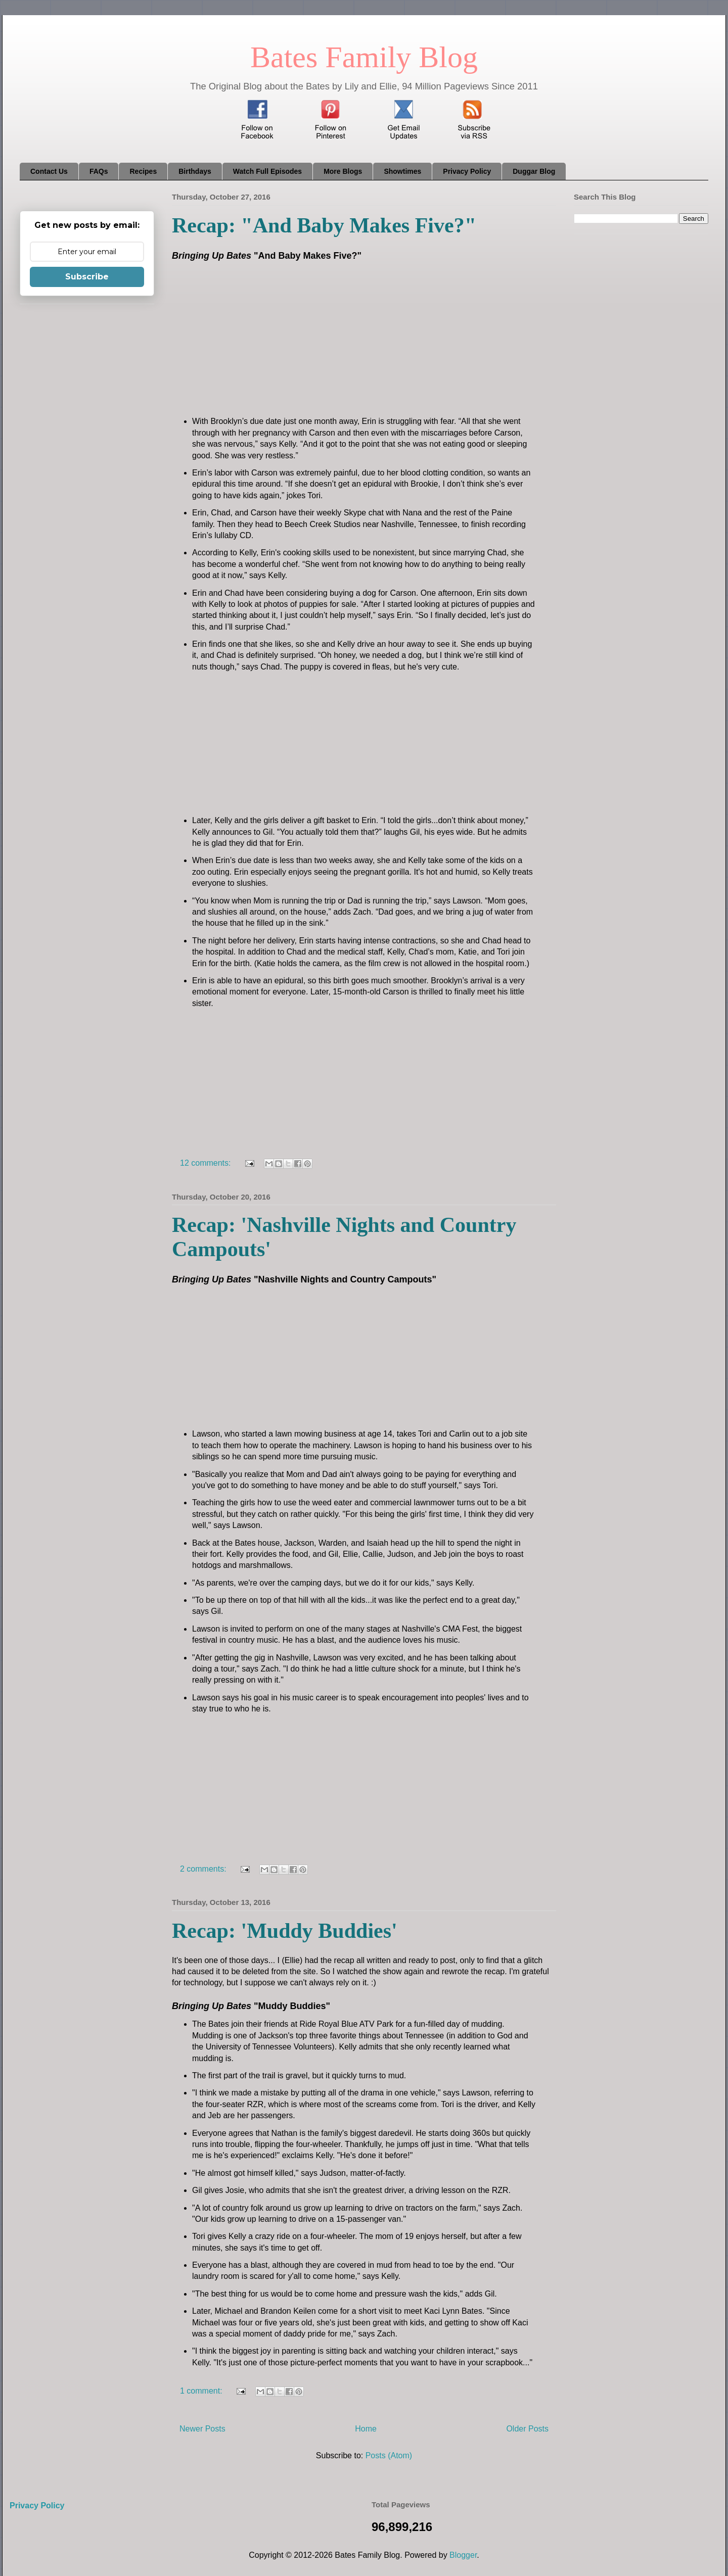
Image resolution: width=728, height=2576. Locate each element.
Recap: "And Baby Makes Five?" (324, 225)
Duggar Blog (534, 171)
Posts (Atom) (389, 2455)
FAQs (98, 171)
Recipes (143, 171)
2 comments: (204, 1869)
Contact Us (49, 171)
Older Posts (527, 2428)
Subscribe (87, 276)
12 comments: (206, 1163)
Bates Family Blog (364, 57)
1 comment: (202, 2391)
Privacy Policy (467, 171)
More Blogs (343, 171)
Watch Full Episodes (267, 171)
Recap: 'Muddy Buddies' (284, 1930)
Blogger (463, 2555)
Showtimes (402, 171)
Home (366, 2428)
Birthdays (194, 171)
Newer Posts (202, 2428)
